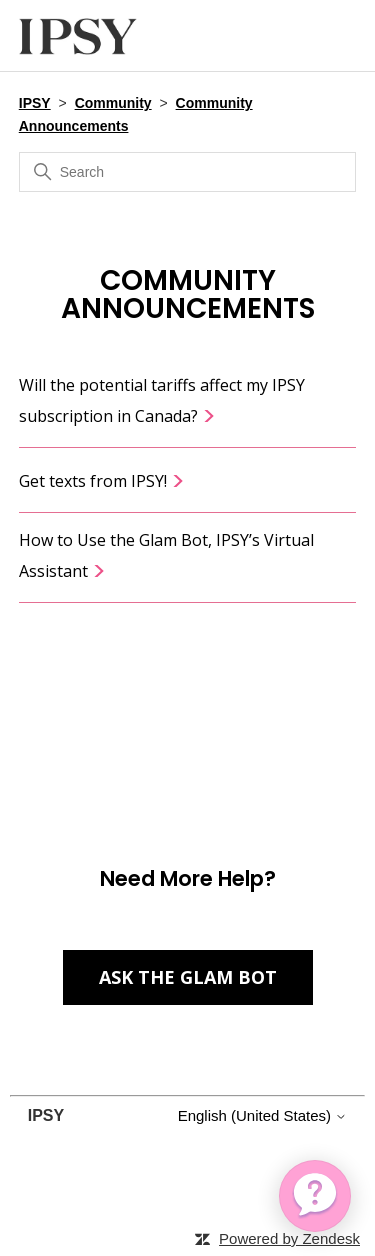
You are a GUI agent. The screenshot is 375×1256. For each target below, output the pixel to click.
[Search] (188, 172)
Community (113, 103)
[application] (315, 1196)
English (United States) (263, 1115)
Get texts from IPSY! (102, 481)
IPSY (35, 103)
